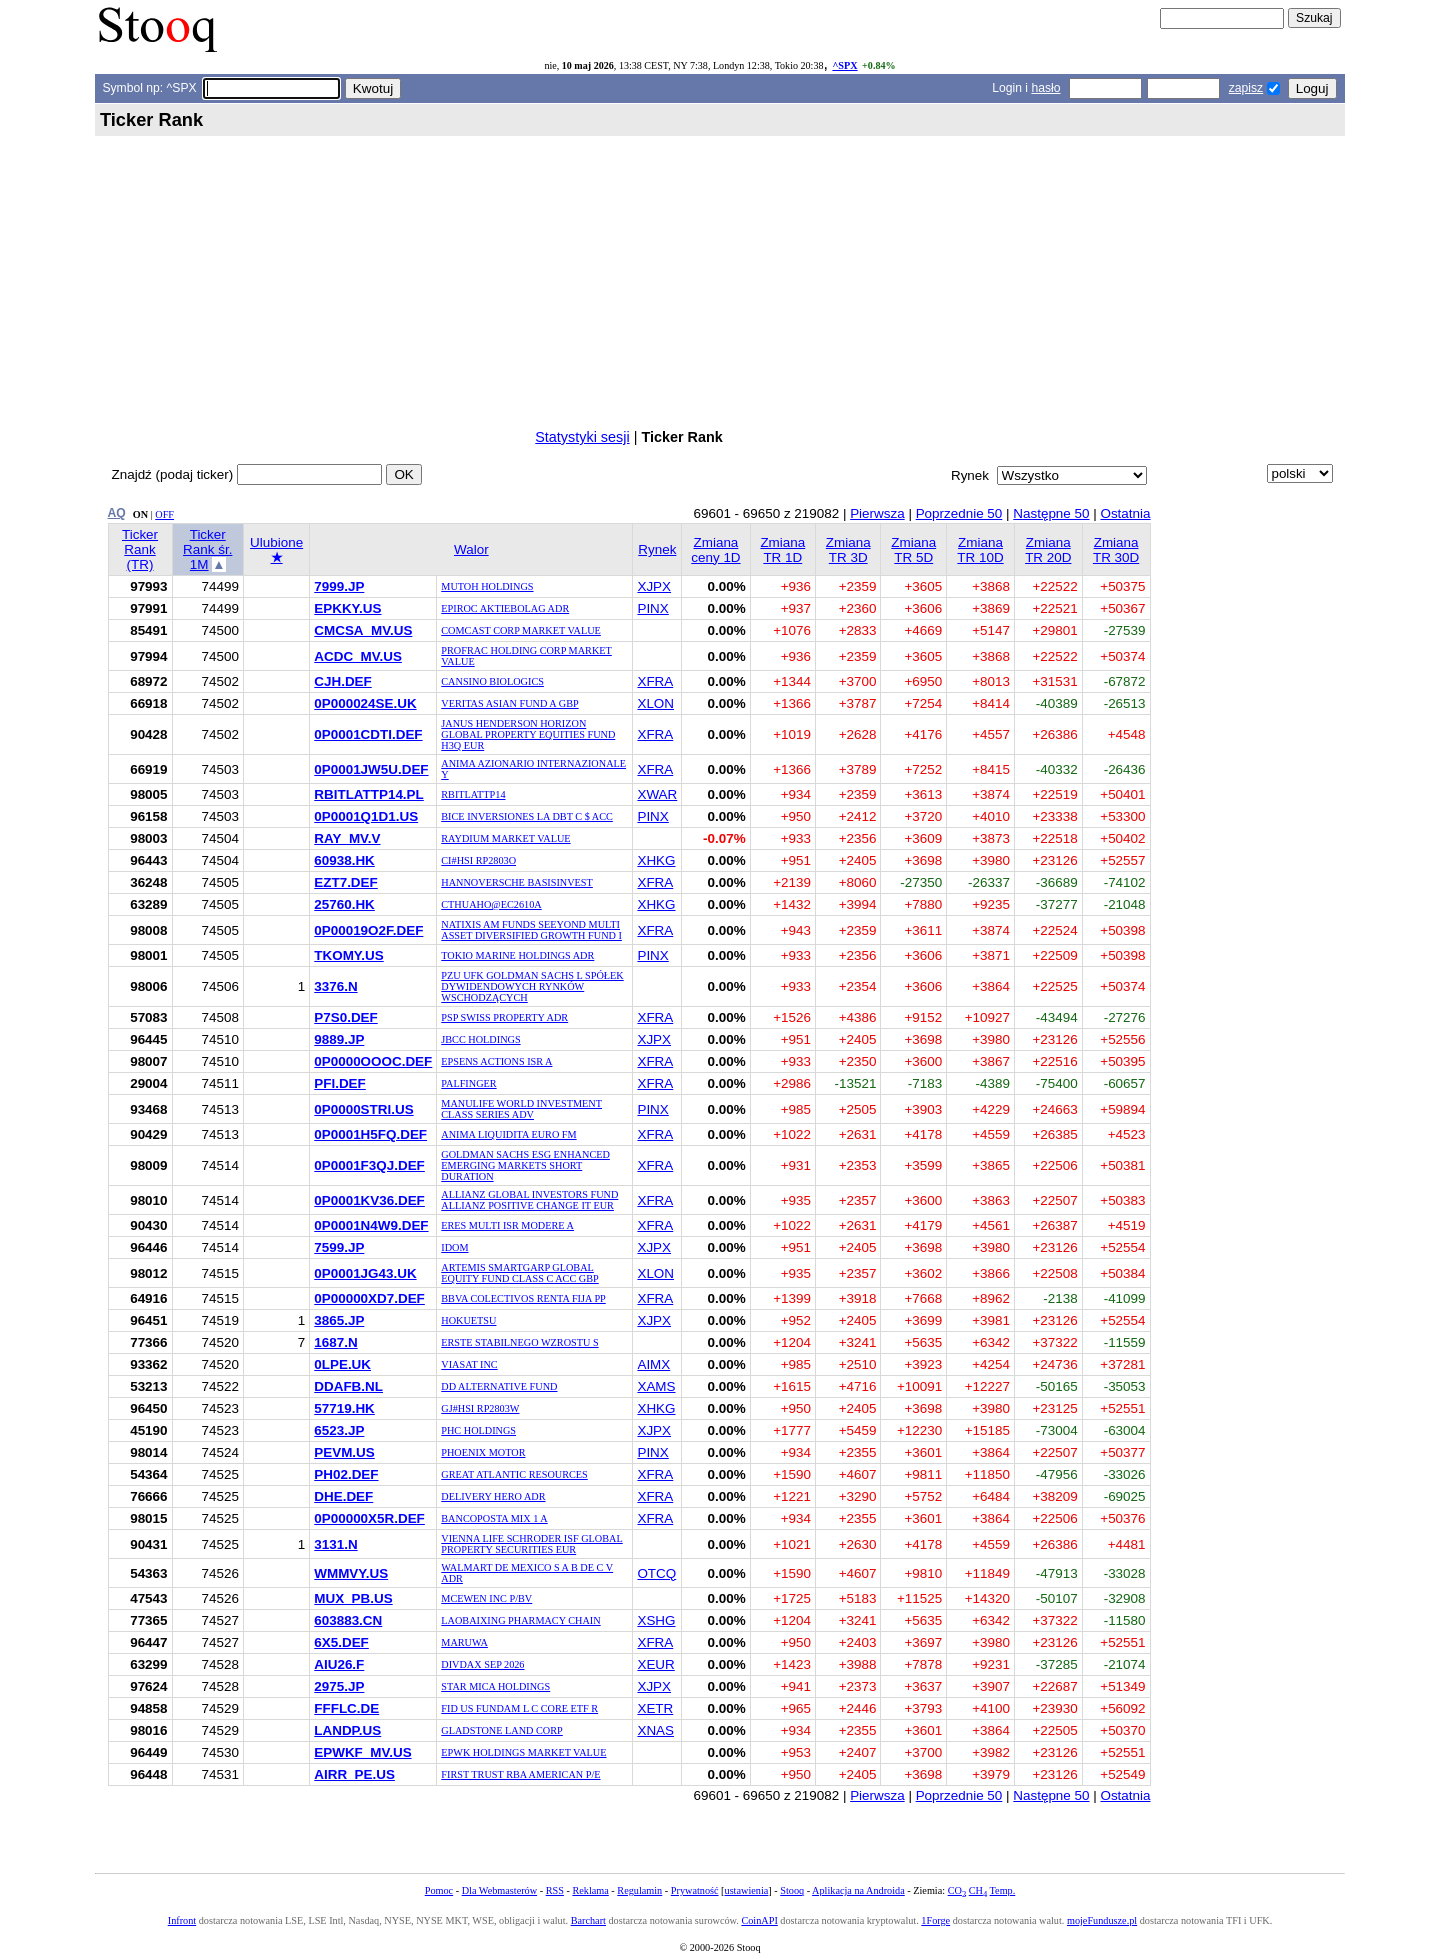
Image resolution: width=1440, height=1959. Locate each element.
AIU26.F (339, 1664)
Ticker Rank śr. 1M (207, 549)
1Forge (935, 1920)
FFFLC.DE (346, 1708)
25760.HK (344, 904)
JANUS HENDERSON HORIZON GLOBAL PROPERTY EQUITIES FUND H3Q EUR (528, 734)
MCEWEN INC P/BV (486, 1598)
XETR (655, 1708)
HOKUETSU (468, 1320)
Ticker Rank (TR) (140, 549)
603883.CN (348, 1620)
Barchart (588, 1920)
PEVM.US (344, 1452)
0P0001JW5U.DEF (371, 769)
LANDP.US (347, 1730)
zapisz (1246, 88)
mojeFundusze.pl (1102, 1920)
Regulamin (639, 1890)
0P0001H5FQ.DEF (370, 1134)
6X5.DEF (341, 1642)
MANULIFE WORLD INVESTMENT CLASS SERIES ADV (521, 1109)
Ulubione (276, 550)
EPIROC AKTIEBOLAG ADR (505, 608)
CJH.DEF (343, 681)
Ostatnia (1125, 513)
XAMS (656, 1386)
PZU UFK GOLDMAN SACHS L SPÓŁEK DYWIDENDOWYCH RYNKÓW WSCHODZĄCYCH (532, 986)
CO (957, 1890)
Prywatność (695, 1890)
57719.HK (344, 1408)
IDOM (454, 1247)
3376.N (335, 986)
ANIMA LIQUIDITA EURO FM (508, 1134)
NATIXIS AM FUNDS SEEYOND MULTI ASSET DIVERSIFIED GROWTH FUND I (531, 930)
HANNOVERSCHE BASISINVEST (517, 882)
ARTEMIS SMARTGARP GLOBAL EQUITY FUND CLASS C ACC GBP (519, 1273)
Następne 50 (1051, 513)
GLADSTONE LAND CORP (502, 1730)
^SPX (844, 65)
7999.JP (339, 586)
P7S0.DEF (345, 1017)
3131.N (335, 1544)
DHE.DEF (343, 1496)
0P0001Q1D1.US (366, 816)
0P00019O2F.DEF (368, 930)
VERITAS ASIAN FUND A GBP (509, 703)
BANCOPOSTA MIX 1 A (494, 1518)
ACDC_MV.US (358, 656)
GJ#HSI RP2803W (480, 1408)
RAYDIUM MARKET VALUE (505, 838)
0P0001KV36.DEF (369, 1200)
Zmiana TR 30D (1116, 550)
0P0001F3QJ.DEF (369, 1165)
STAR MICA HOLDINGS (495, 1686)
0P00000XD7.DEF (369, 1298)
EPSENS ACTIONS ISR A (496, 1061)
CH (978, 1890)
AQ (117, 513)
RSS (555, 1890)
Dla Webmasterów (499, 1890)
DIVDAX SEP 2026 (482, 1664)
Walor (471, 549)
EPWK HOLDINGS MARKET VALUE (523, 1752)
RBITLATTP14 (473, 794)
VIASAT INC (469, 1364)
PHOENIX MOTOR (483, 1452)
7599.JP (339, 1247)
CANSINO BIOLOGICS (492, 681)
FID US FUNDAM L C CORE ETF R (519, 1708)
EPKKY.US (347, 608)
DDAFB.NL (348, 1386)
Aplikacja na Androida (858, 1890)
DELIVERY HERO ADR (493, 1496)
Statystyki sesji (582, 437)
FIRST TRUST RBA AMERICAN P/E (520, 1774)
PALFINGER (468, 1083)
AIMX (653, 1364)
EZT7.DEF (345, 882)
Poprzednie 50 (959, 513)
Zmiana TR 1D (782, 550)
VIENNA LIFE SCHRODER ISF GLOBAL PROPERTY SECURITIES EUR (531, 1544)
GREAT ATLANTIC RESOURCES (514, 1474)
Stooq (792, 1890)
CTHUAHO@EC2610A (491, 904)
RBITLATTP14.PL (369, 794)
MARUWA (464, 1642)
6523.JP (339, 1430)
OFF (164, 514)
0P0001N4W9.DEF (371, 1225)
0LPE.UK (342, 1364)
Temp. (1003, 1890)
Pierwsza (877, 513)
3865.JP (339, 1320)
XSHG (656, 1620)
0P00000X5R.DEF (369, 1518)
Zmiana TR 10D (980, 550)
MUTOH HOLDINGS (487, 586)
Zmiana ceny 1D (715, 550)
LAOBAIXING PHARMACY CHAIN (520, 1620)
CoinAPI (759, 1920)
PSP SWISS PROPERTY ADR (504, 1017)
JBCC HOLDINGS (480, 1039)
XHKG (656, 860)
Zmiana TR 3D (848, 550)
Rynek (657, 549)
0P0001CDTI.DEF (368, 734)
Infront (182, 1920)
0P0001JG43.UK (365, 1273)
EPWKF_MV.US (362, 1752)
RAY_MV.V (347, 838)
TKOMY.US (348, 955)
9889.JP (339, 1039)
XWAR (657, 794)
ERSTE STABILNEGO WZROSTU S (519, 1342)
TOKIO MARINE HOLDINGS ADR (517, 955)
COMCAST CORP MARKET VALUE (521, 630)
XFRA (655, 681)
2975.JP (339, 1686)
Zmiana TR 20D (1048, 550)
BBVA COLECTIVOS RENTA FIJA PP (523, 1298)
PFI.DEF (340, 1083)
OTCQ (656, 1573)
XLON (655, 703)
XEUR (655, 1664)
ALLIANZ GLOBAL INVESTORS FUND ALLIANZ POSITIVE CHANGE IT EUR (529, 1200)
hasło (1045, 88)
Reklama (590, 1890)
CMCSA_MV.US (363, 630)
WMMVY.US (351, 1573)
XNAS (655, 1730)
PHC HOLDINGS (478, 1430)
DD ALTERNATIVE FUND (499, 1386)
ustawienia (747, 1890)
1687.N (335, 1342)
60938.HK (344, 860)
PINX (652, 608)
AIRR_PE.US (354, 1774)
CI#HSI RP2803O (478, 860)
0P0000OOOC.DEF (373, 1061)
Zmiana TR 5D (913, 550)
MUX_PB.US (353, 1598)
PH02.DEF (346, 1474)
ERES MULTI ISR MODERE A (507, 1225)
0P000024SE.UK (365, 703)
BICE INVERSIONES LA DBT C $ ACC (527, 816)
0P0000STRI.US (363, 1109)
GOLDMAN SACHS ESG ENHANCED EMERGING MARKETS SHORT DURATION (525, 1165)
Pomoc (439, 1890)
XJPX (654, 586)
